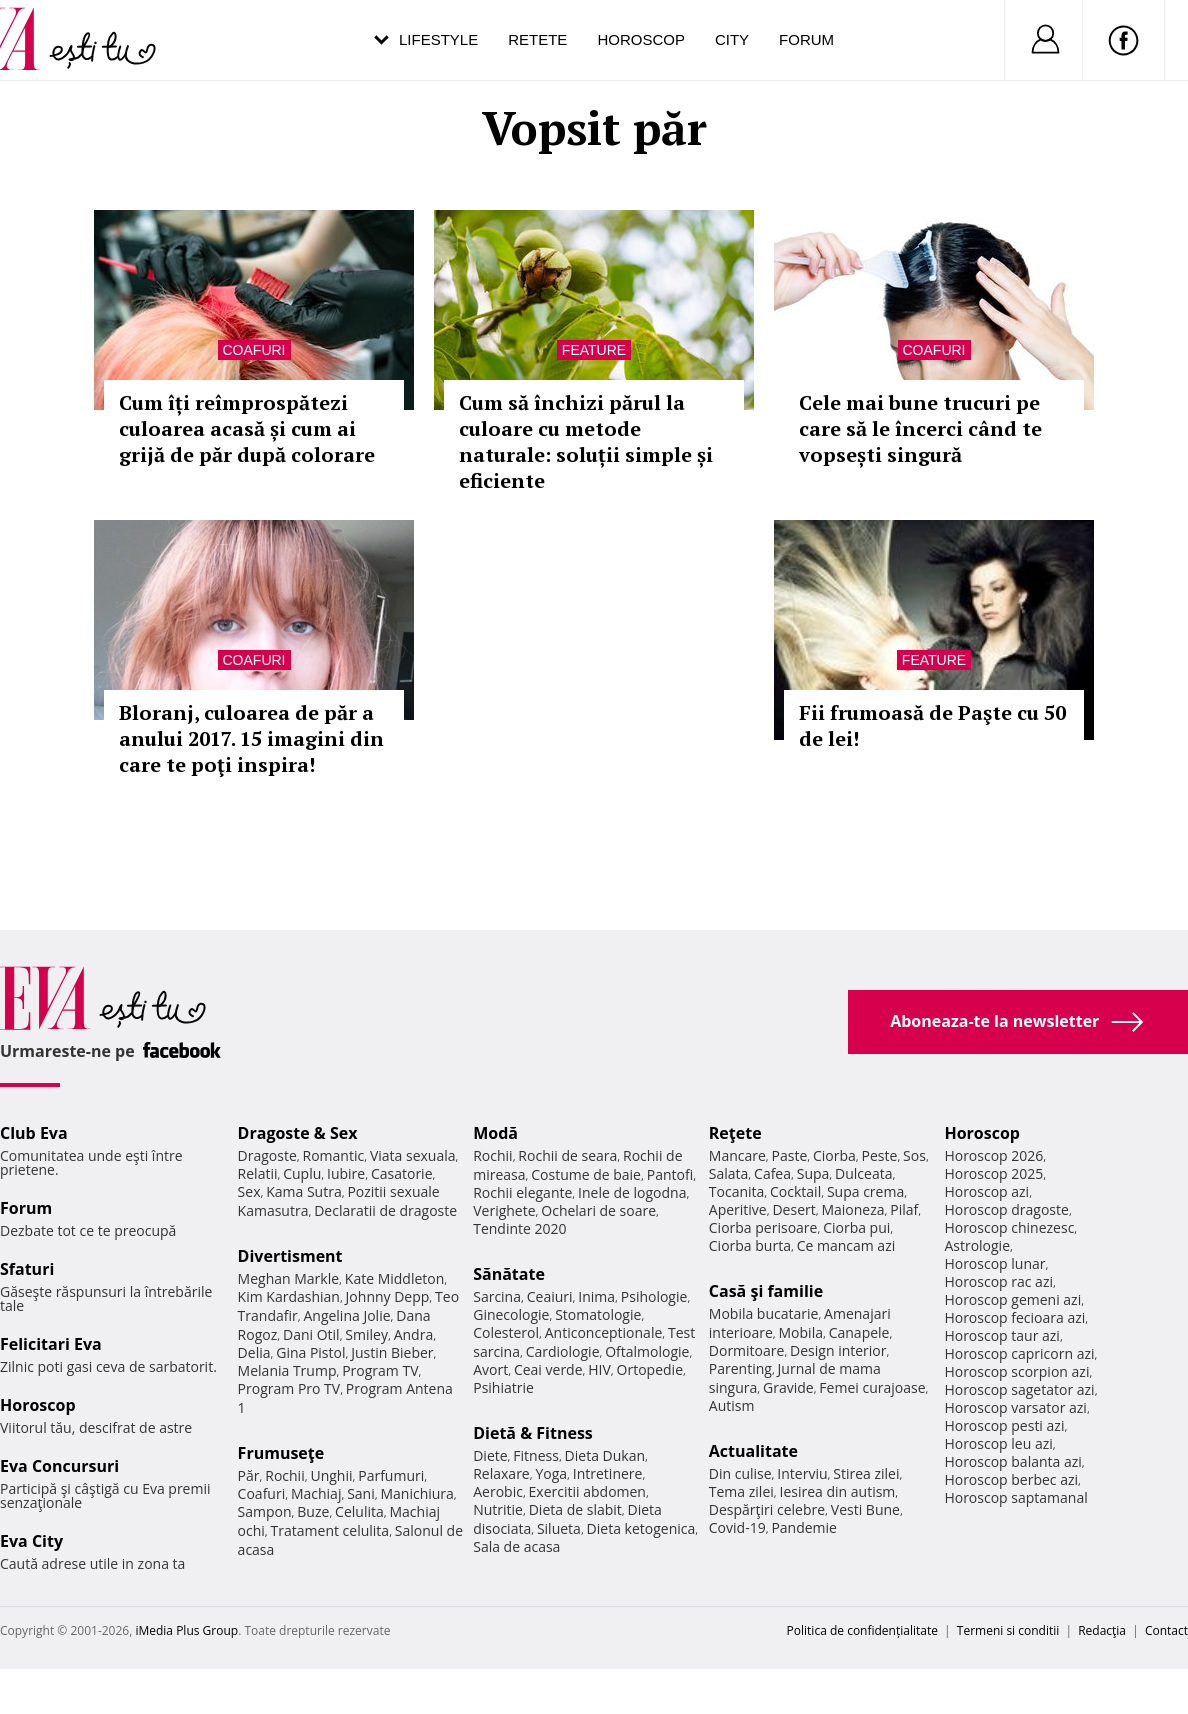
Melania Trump (287, 1370)
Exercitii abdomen (587, 1491)
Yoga (551, 1473)
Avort (490, 1369)
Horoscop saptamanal (1015, 1497)
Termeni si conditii (1008, 1630)
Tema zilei (741, 1491)
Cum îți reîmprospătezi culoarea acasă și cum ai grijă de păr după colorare (247, 428)
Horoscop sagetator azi (1019, 1389)
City (732, 39)
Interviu (802, 1473)
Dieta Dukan (605, 1455)
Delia (254, 1352)
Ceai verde (548, 1369)
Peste (880, 1155)
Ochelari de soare (598, 1210)
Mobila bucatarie (764, 1313)
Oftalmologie (647, 1351)
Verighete (504, 1210)
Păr (249, 1475)
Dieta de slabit (575, 1509)
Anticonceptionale (604, 1332)
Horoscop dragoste (1006, 1209)
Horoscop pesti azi (1004, 1425)
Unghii (331, 1475)
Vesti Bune (865, 1509)
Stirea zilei (866, 1473)
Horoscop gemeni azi (1012, 1299)
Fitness (536, 1455)
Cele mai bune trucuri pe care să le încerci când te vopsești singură (920, 428)
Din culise (740, 1473)
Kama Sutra (303, 1191)
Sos (914, 1155)
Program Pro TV (289, 1388)
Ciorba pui (856, 1227)
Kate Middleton (395, 1278)
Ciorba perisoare (763, 1227)
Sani (361, 1493)
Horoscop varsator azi (1015, 1407)
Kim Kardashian (289, 1296)
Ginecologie (511, 1314)
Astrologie (977, 1245)
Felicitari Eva (51, 1344)
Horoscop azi (986, 1191)
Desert (793, 1209)
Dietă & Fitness (533, 1433)
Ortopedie (650, 1369)
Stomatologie (598, 1314)
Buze (313, 1511)
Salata (729, 1173)
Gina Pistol (310, 1352)
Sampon (265, 1511)
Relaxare (501, 1473)
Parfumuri (391, 1475)
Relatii (258, 1173)
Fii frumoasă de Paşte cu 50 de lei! (932, 725)
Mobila (801, 1332)
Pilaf (904, 1209)
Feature (594, 350)
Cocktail (795, 1191)
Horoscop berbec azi (1011, 1479)
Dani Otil (311, 1334)
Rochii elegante (522, 1192)
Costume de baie (586, 1174)
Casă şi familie (766, 1291)
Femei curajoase (872, 1387)
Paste (790, 1155)
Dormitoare (747, 1350)
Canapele (859, 1332)
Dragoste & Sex (298, 1133)
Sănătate (509, 1274)
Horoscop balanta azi (1012, 1461)
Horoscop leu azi (998, 1443)
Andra (414, 1334)
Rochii (284, 1475)
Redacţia (1102, 1630)
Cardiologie (563, 1351)
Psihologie (654, 1296)
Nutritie (498, 1509)
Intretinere (608, 1473)
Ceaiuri (550, 1296)
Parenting (740, 1368)
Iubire (346, 1173)
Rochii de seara (567, 1155)
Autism (732, 1405)
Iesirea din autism (838, 1491)
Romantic (334, 1155)
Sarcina (497, 1296)
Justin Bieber (392, 1352)
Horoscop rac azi (998, 1281)
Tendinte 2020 (519, 1228)
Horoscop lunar (994, 1263)
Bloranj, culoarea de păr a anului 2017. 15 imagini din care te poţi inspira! (251, 738)
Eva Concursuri (59, 1466)
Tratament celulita (330, 1530)
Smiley (366, 1334)
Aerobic (498, 1491)
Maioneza (852, 1209)
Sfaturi (27, 1269)
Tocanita (737, 1191)
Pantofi (670, 1174)
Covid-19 (737, 1527)
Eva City (31, 1541)
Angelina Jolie (346, 1315)
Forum (806, 39)
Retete (537, 39)
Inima (596, 1296)
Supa (813, 1173)
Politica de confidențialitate (862, 1630)
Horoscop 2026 (993, 1155)
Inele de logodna (632, 1192)
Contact (1166, 1630)
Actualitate (753, 1451)
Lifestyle (438, 39)
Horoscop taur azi (1001, 1335)
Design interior (838, 1350)
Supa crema (865, 1191)
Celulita (359, 1511)
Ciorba (834, 1155)
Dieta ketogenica (641, 1528)
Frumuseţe (281, 1453)
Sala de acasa (516, 1546)
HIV (599, 1369)
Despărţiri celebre (767, 1509)
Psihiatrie (503, 1387)
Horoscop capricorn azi (1019, 1353)
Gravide (788, 1387)
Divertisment (290, 1256)
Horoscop (641, 39)
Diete (490, 1455)
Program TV (380, 1370)
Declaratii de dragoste (385, 1210)
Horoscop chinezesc (1009, 1227)
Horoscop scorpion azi (1016, 1371)
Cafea (772, 1173)
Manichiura (416, 1493)
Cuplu (302, 1173)
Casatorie (402, 1173)
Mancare (737, 1155)
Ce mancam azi (846, 1245)
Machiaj (316, 1493)
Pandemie (804, 1527)
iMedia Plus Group (186, 1630)
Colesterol (506, 1332)
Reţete (735, 1133)
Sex (249, 1191)
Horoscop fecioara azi (1014, 1317)
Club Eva (34, 1133)
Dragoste (267, 1155)
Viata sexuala (413, 1155)
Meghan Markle (289, 1278)
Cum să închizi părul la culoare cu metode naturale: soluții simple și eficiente (586, 441)
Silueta (559, 1528)
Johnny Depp (388, 1296)
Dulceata (863, 1173)
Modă (495, 1133)
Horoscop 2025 (993, 1173)
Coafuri (254, 350)
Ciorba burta (750, 1245)
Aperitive (738, 1209)
